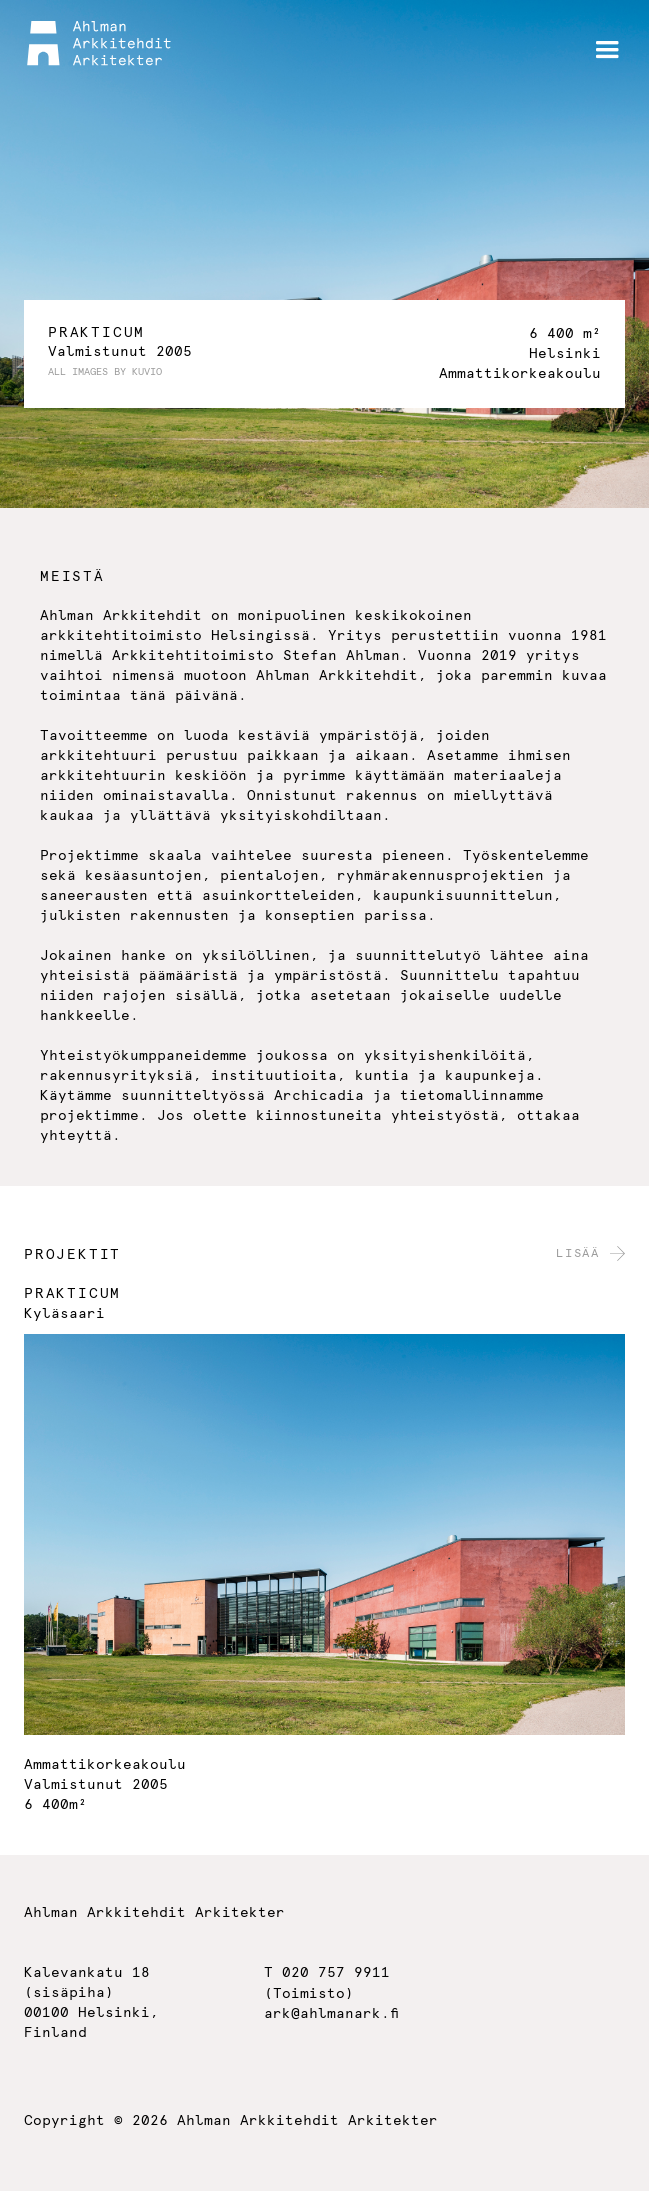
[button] (607, 50)
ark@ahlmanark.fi (331, 2014)
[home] (99, 43)
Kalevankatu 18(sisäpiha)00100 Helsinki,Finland (91, 2003)
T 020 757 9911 (327, 1973)
